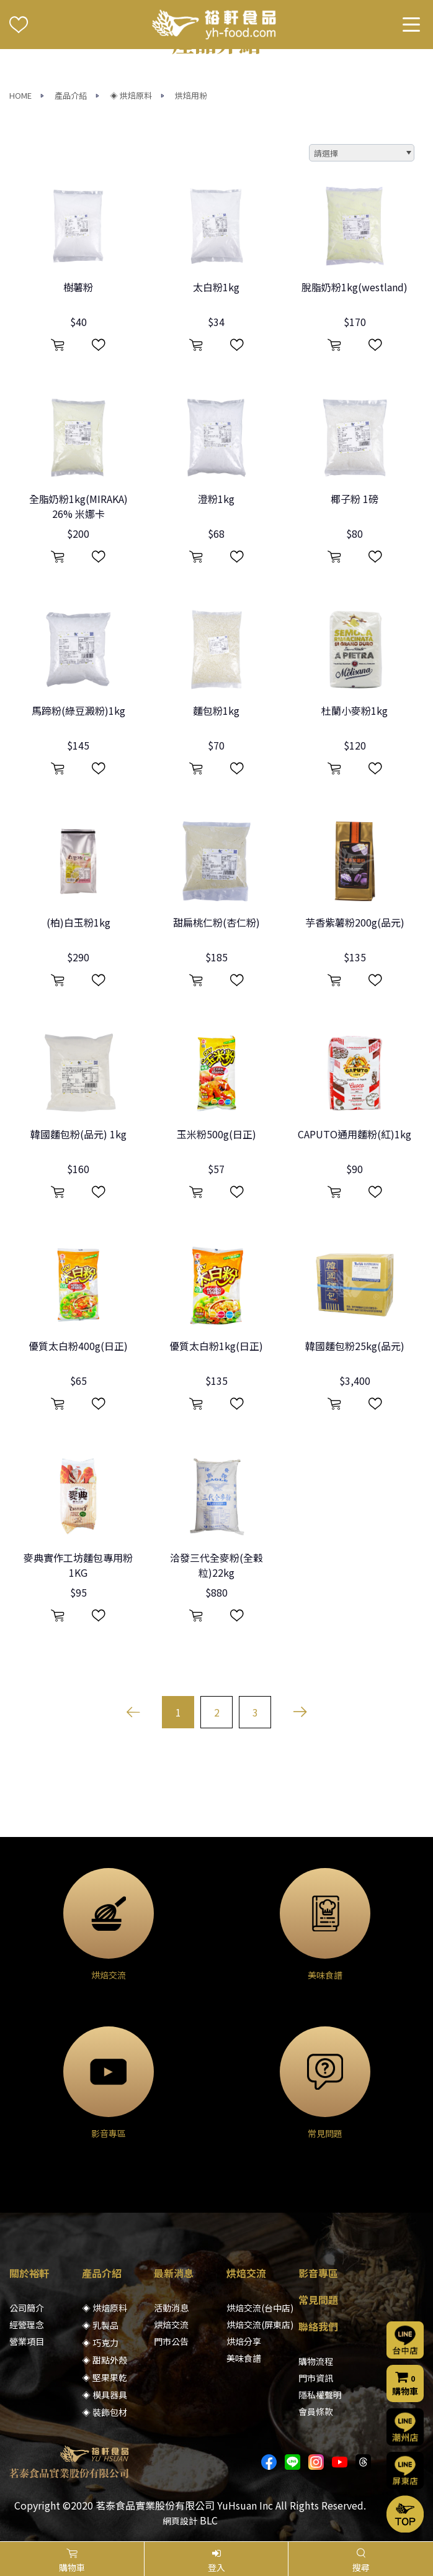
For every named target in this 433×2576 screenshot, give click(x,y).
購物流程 (315, 2361)
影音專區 (318, 2272)
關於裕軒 (29, 2272)
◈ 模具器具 (104, 2394)
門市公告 (171, 2341)
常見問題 (318, 2299)
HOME (20, 95)
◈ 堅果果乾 (104, 2377)
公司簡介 (26, 2308)
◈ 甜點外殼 (104, 2360)
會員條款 (315, 2411)
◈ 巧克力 (100, 2342)
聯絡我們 (318, 2326)
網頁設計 (180, 2521)
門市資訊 (315, 2378)
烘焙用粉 (191, 95)
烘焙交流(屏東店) (259, 2324)
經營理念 (26, 2324)
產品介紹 (71, 95)
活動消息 (171, 2308)
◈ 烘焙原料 (131, 95)
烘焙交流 (171, 2324)
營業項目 (26, 2341)
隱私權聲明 (320, 2394)
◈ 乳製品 (100, 2325)
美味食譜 (243, 2358)
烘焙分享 (243, 2341)
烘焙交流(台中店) (259, 2308)
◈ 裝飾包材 (104, 2412)
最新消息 (174, 2272)
